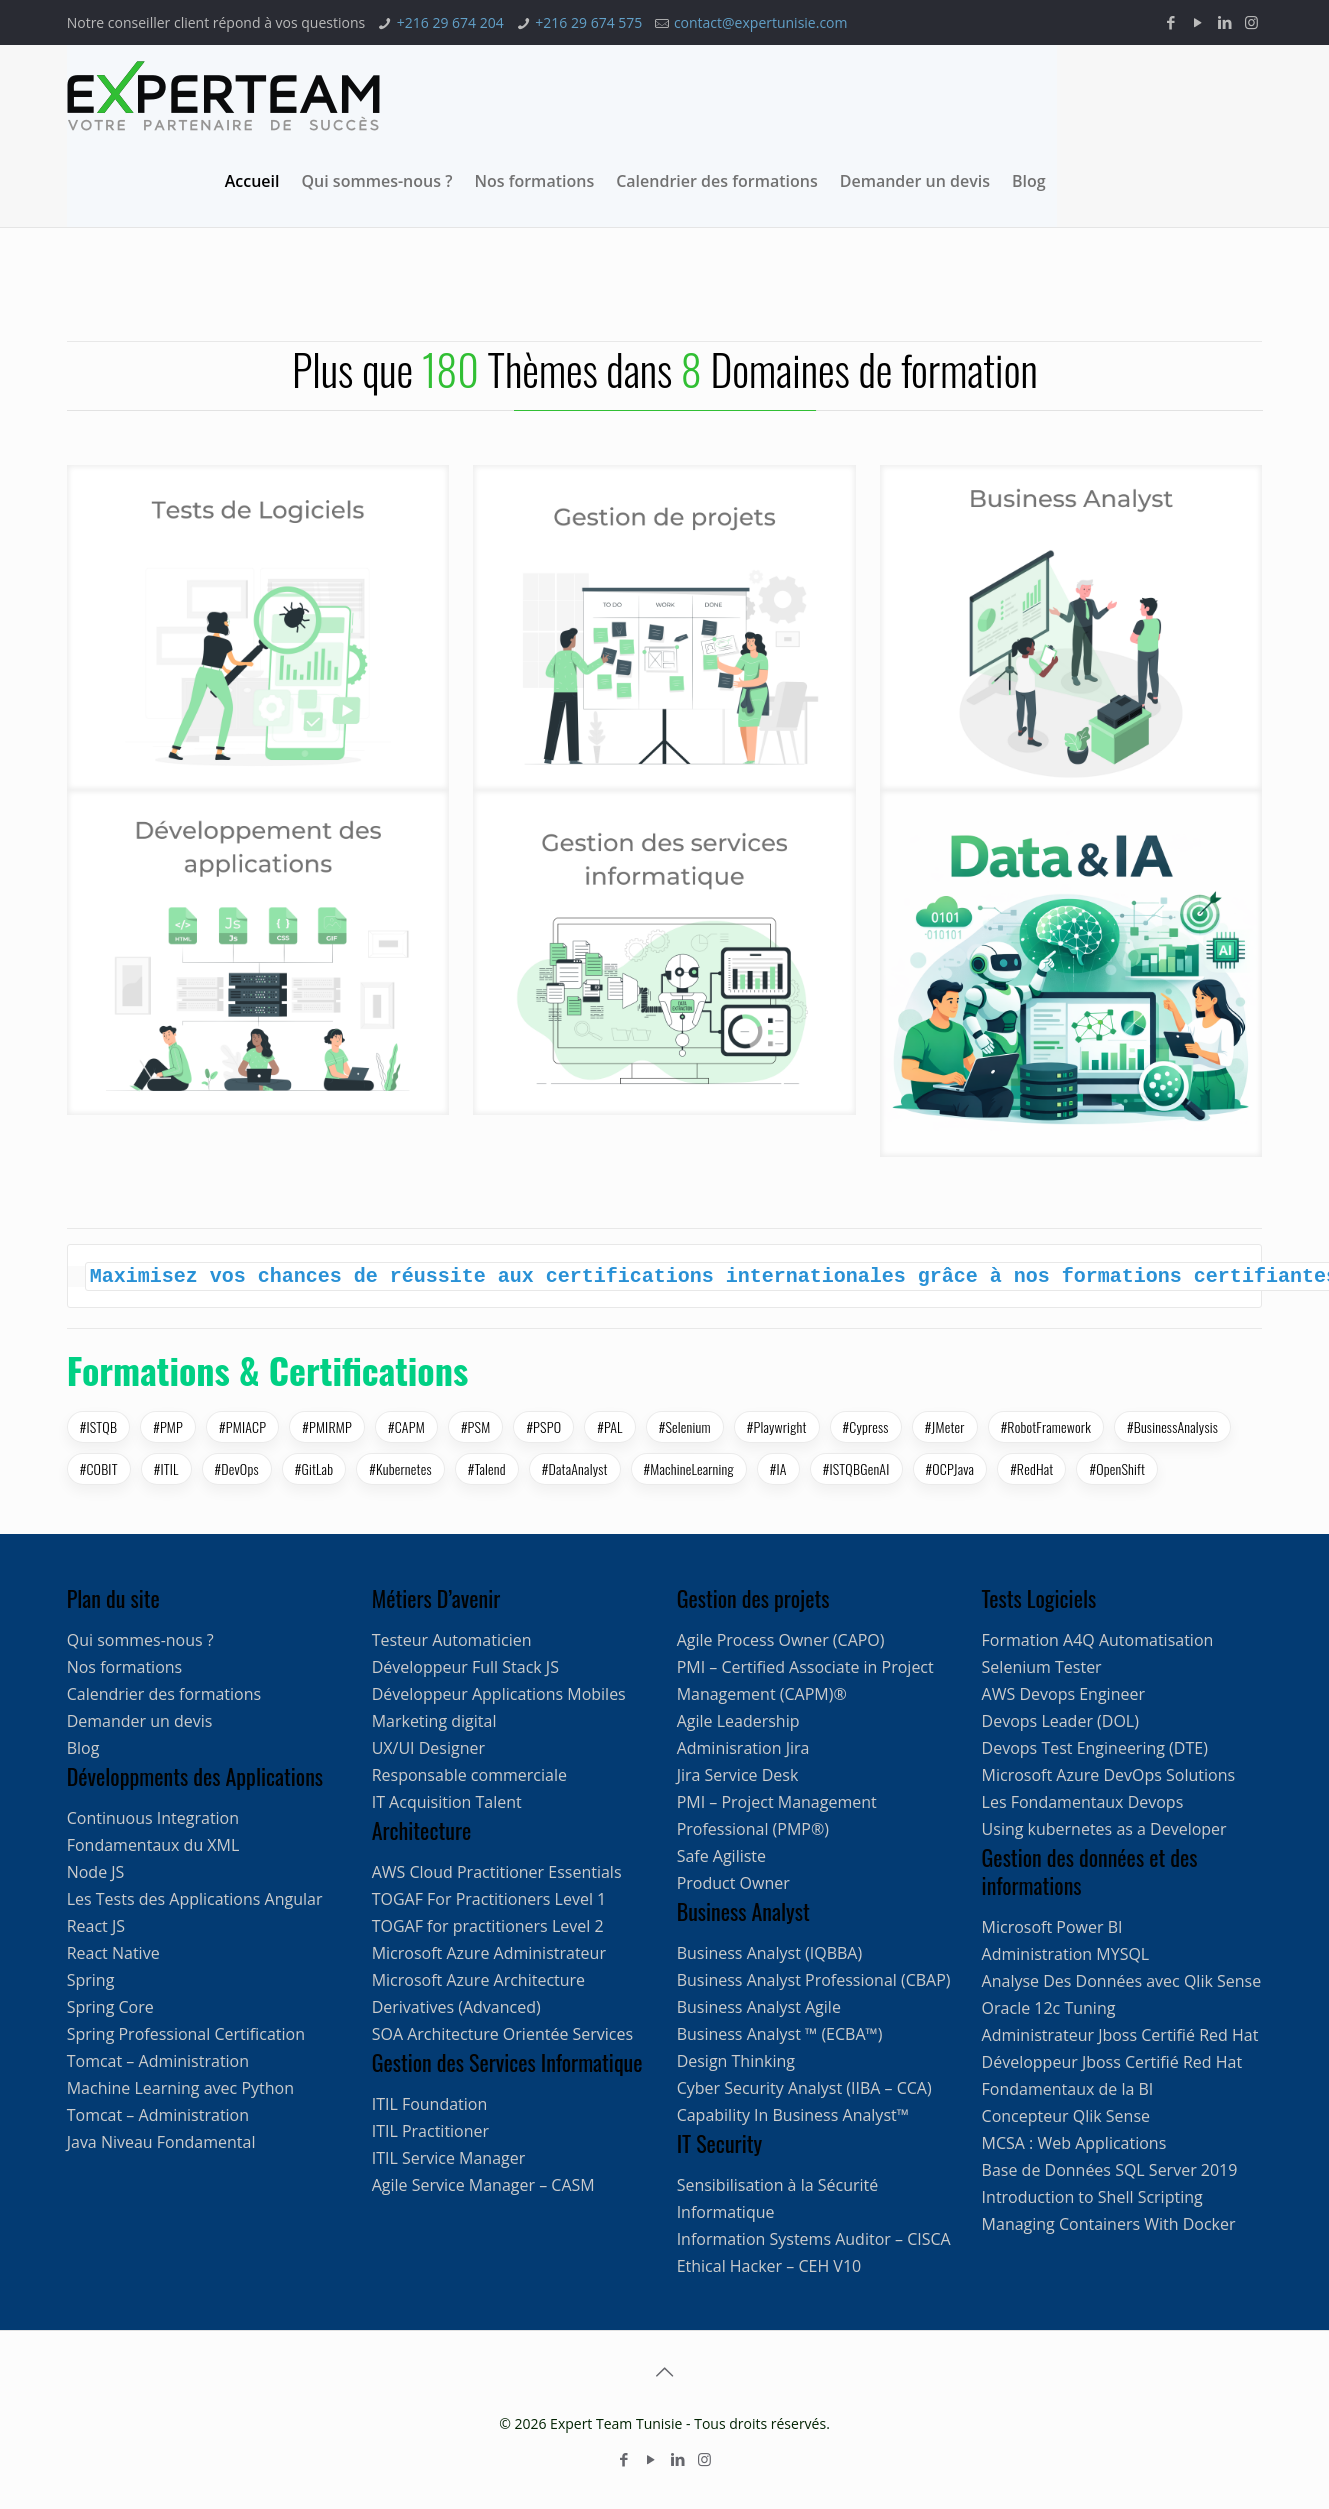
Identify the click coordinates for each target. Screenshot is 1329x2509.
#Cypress (866, 1426)
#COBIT (99, 1468)
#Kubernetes (400, 1468)
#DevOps (237, 1468)
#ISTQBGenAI (856, 1468)
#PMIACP (242, 1426)
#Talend (487, 1468)
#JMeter (945, 1426)
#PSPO (543, 1426)
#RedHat (1031, 1468)
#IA (778, 1468)
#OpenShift (1117, 1468)
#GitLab (314, 1468)
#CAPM (406, 1426)
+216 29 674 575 (588, 22)
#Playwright (777, 1426)
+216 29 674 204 (450, 22)
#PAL (610, 1426)
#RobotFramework (1046, 1426)
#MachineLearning (689, 1468)
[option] (366, 340)
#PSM (475, 1426)
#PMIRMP (327, 1426)
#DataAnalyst (575, 1468)
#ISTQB (99, 1426)
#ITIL (166, 1468)
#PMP (168, 1426)
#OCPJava (950, 1468)
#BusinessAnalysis (1172, 1426)
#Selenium (685, 1426)
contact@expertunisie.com (761, 22)
